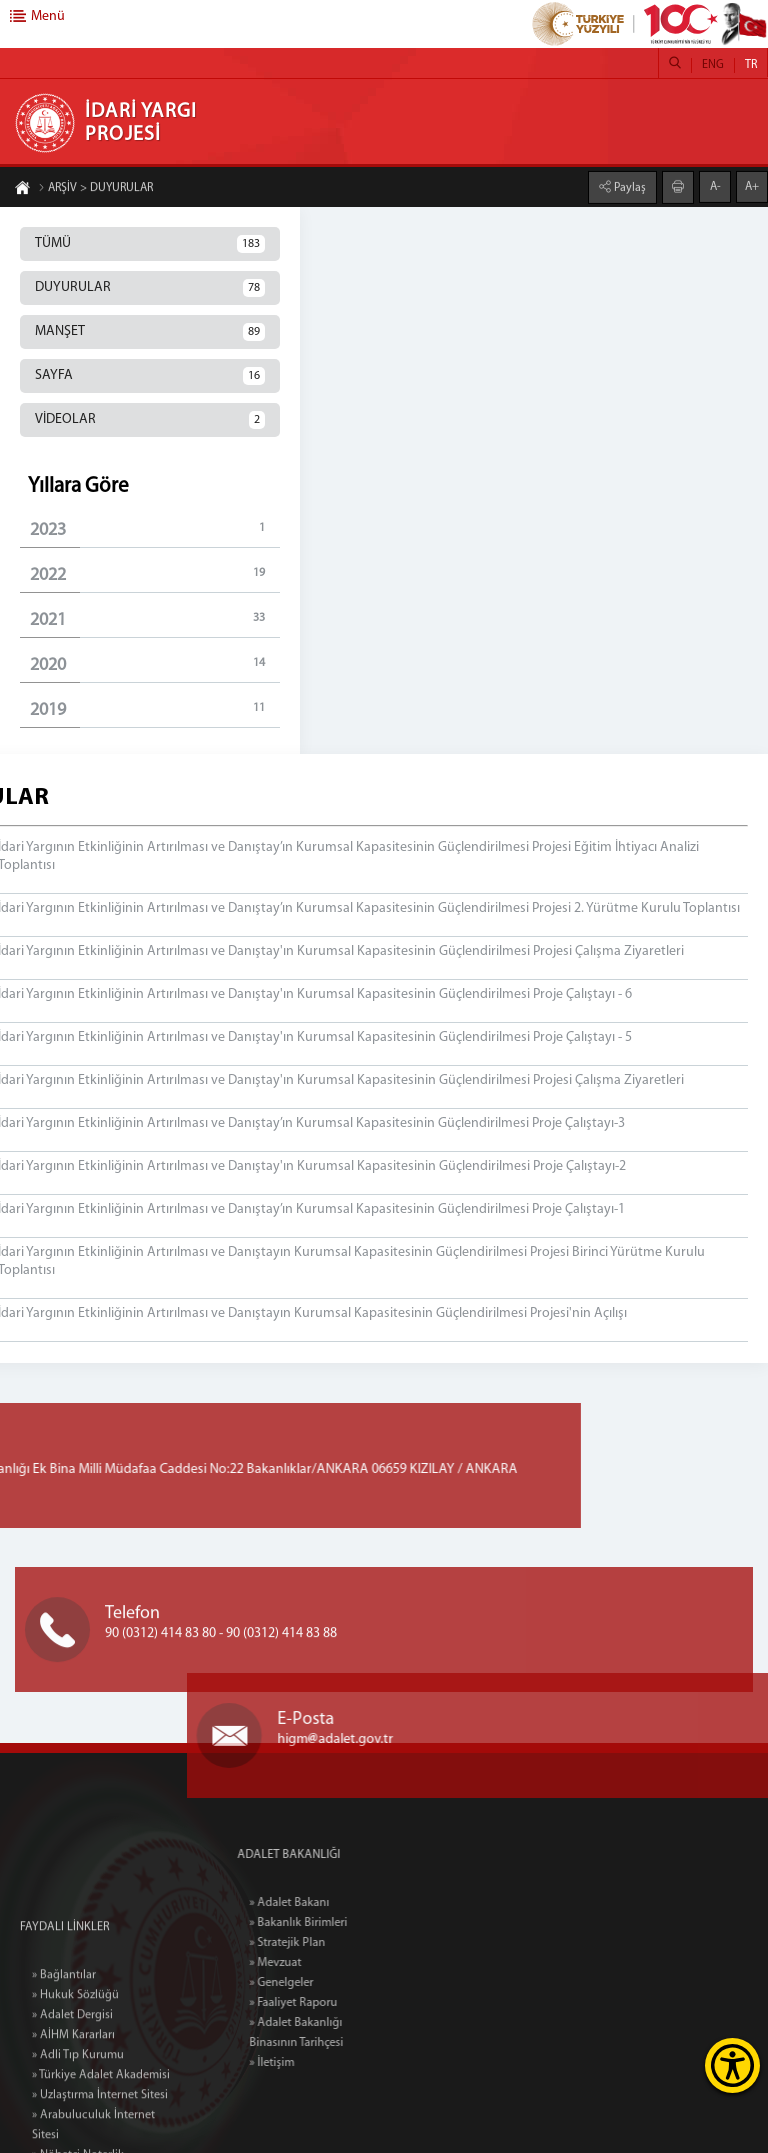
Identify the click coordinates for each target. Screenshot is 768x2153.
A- (715, 186)
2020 (155, 664)
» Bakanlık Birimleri (337, 1923)
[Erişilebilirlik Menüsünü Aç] (732, 2065)
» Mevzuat (314, 1963)
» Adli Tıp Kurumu (78, 2134)
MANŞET (150, 332)
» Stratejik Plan (326, 1943)
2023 (155, 529)
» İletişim (310, 2063)
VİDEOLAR (150, 420)
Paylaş (628, 187)
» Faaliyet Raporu (332, 2003)
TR (751, 65)
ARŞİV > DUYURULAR (95, 189)
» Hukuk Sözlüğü (75, 2074)
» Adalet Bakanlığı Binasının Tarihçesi (335, 2033)
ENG (713, 65)
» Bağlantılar (64, 2054)
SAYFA (150, 376)
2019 (155, 709)
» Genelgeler (320, 1983)
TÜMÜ (150, 244)
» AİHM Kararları (73, 2114)
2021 (155, 619)
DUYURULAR (150, 288)
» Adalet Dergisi (72, 2094)
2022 (155, 574)
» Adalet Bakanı (328, 1903)
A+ (752, 186)
